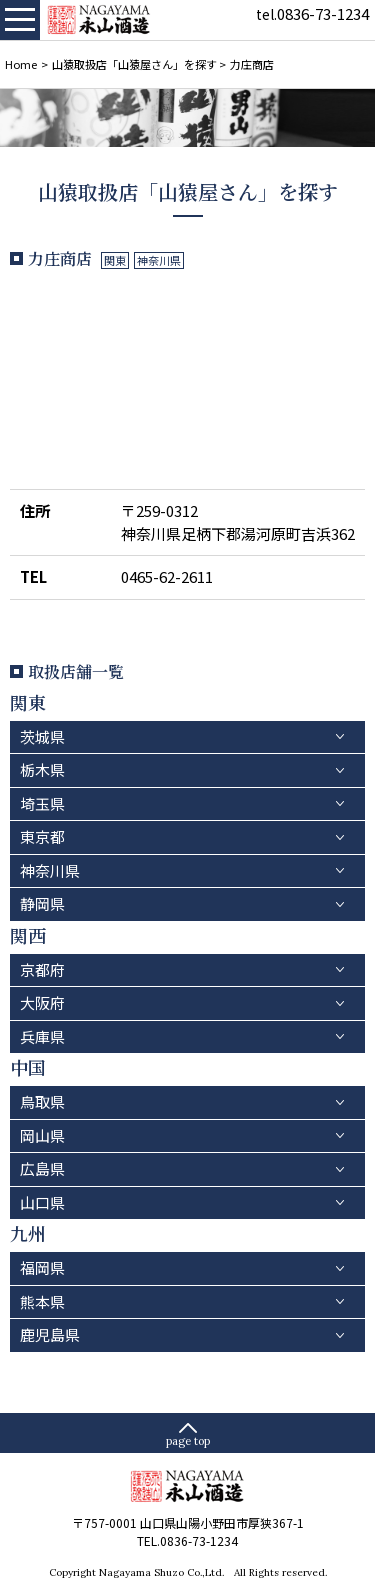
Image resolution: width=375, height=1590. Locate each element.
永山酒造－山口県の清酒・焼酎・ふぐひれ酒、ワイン (99, 19)
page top (188, 1441)
